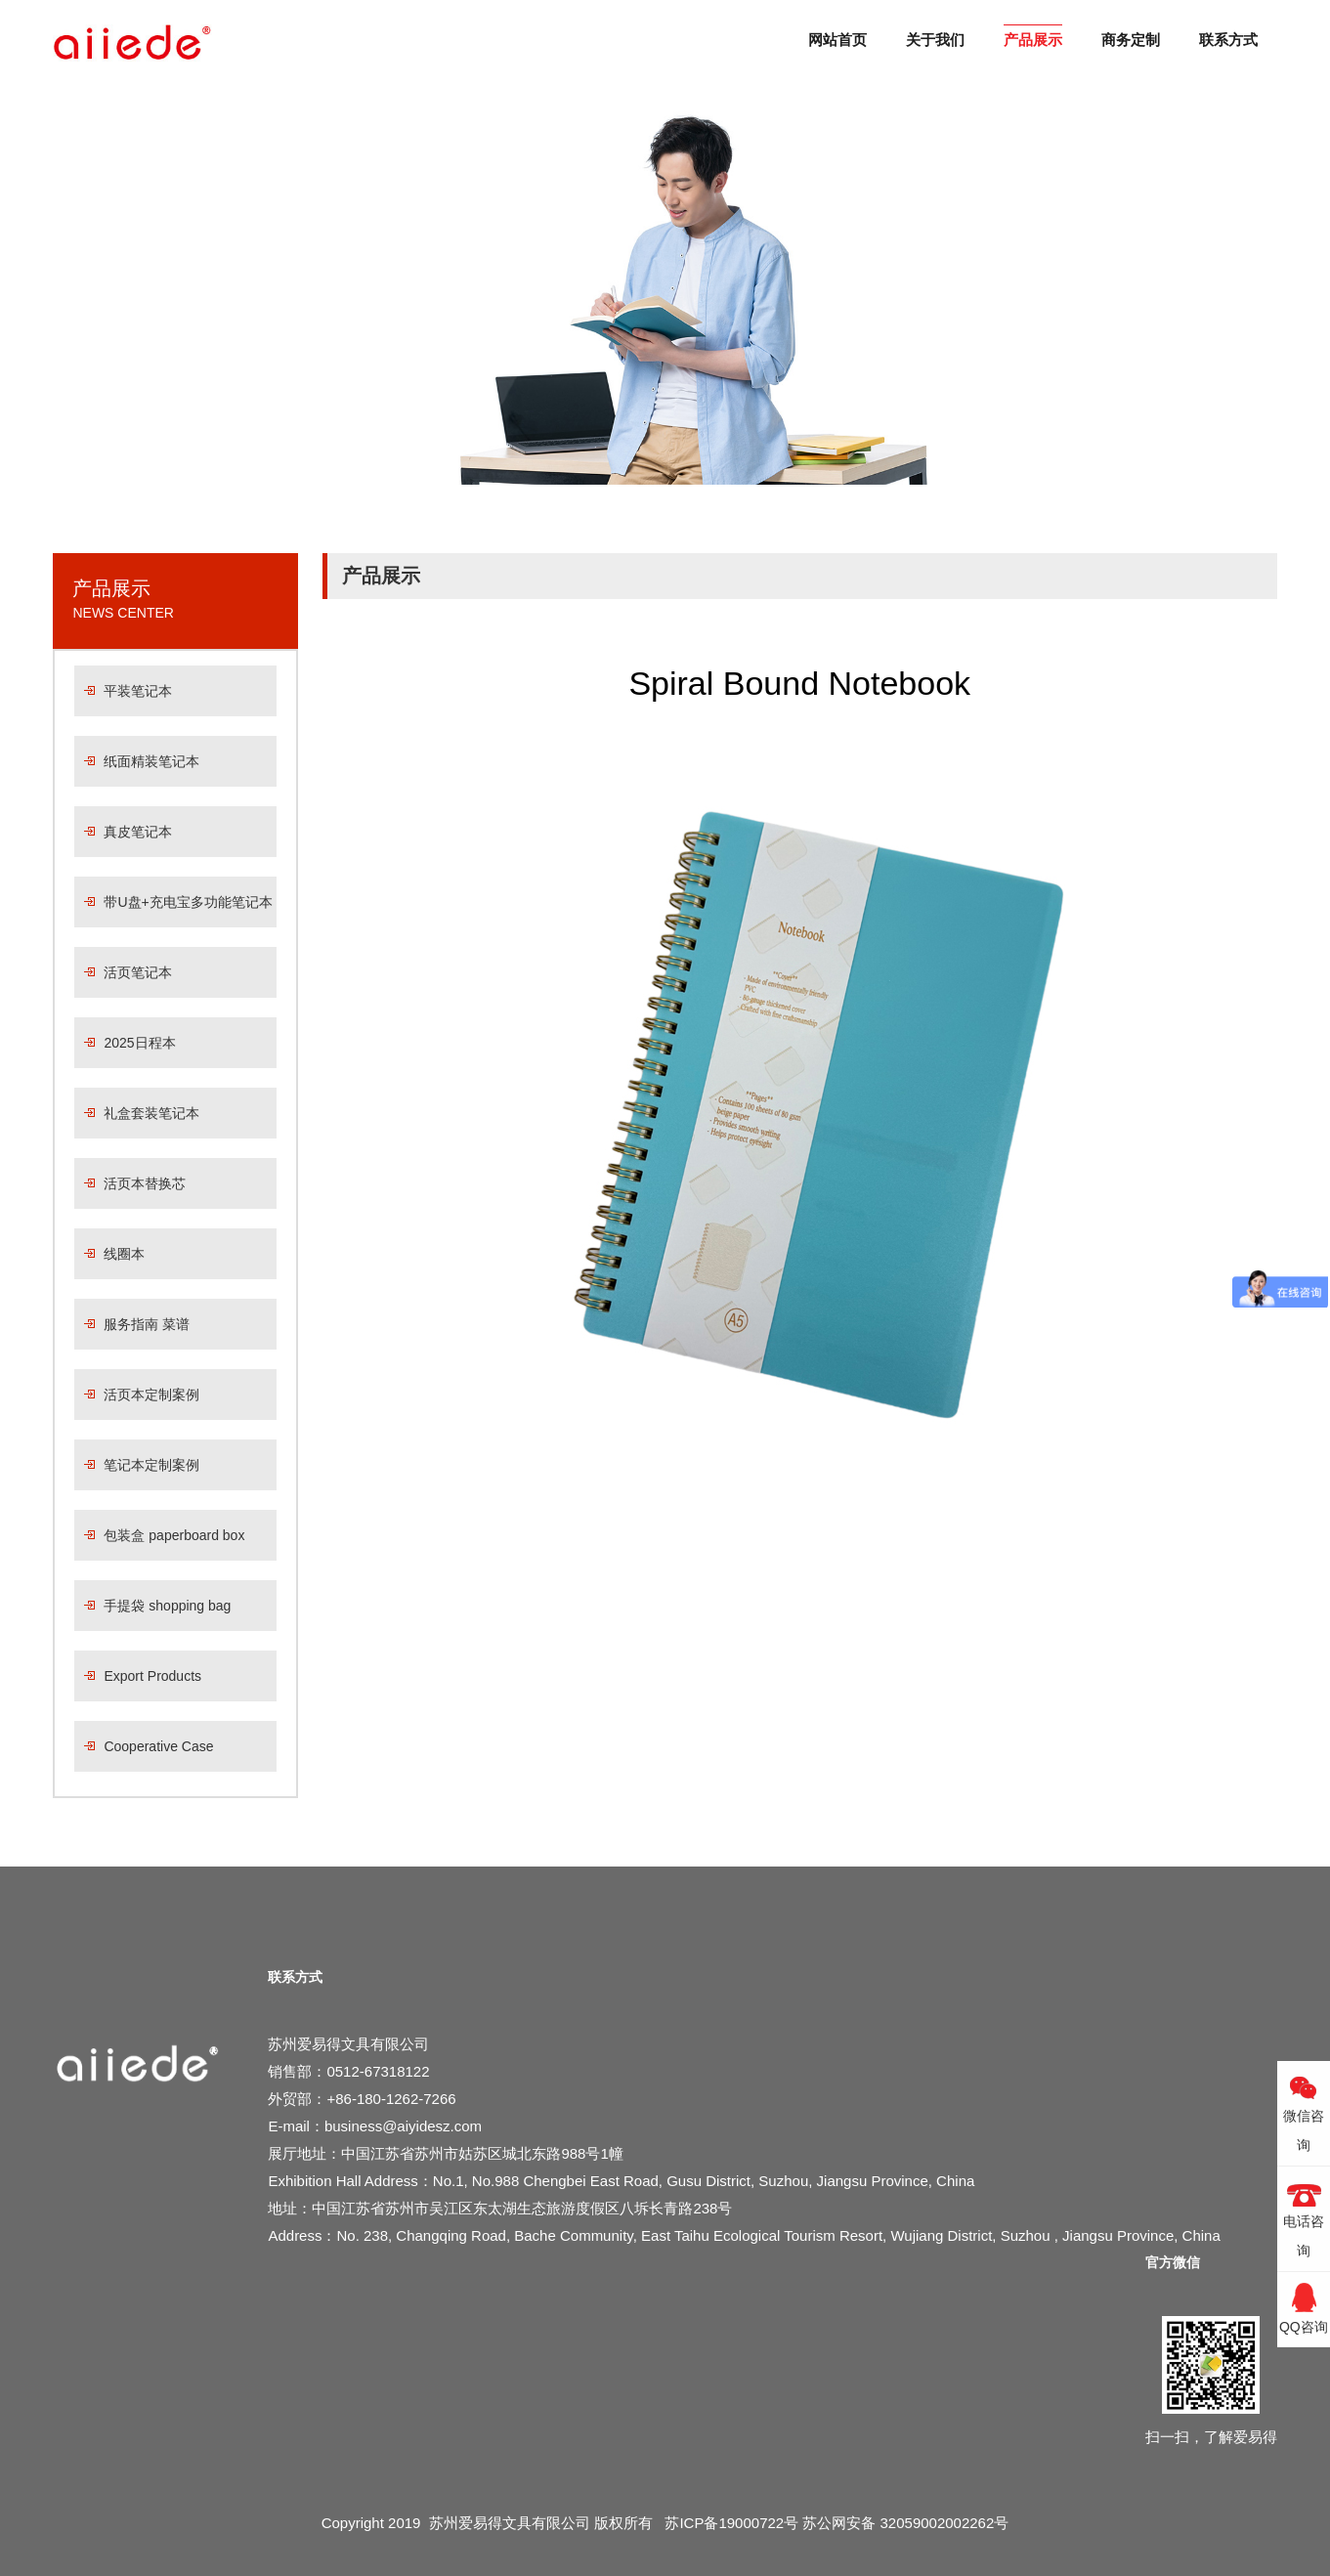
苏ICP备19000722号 (731, 2522)
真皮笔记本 (138, 831)
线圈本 (124, 1254)
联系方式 (1228, 39)
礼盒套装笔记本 (151, 1113)
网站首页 (837, 39)
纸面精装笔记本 (151, 761)
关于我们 (935, 39)
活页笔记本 (138, 972)
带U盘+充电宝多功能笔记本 (188, 902)
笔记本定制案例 (151, 1465)
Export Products (152, 1676)
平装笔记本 (138, 691)
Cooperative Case (158, 1746)
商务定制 (1130, 39)
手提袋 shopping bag (167, 1605)
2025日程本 (139, 1043)
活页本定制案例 (151, 1394)
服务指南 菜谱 (147, 1324)
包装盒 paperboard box (174, 1535)
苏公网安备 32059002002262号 (905, 2522)
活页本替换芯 (145, 1183)
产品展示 (1033, 39)
